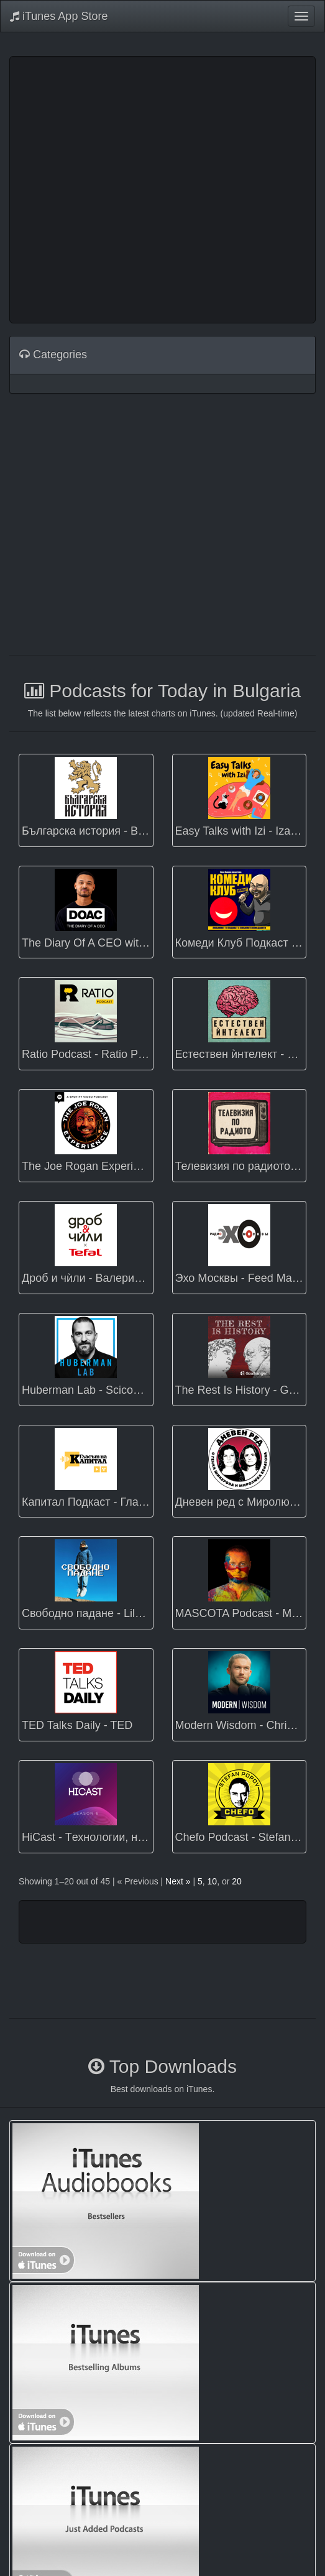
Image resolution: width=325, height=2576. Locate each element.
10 (212, 1881)
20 (237, 1881)
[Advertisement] (116, 188)
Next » (177, 1881)
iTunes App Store (59, 16)
